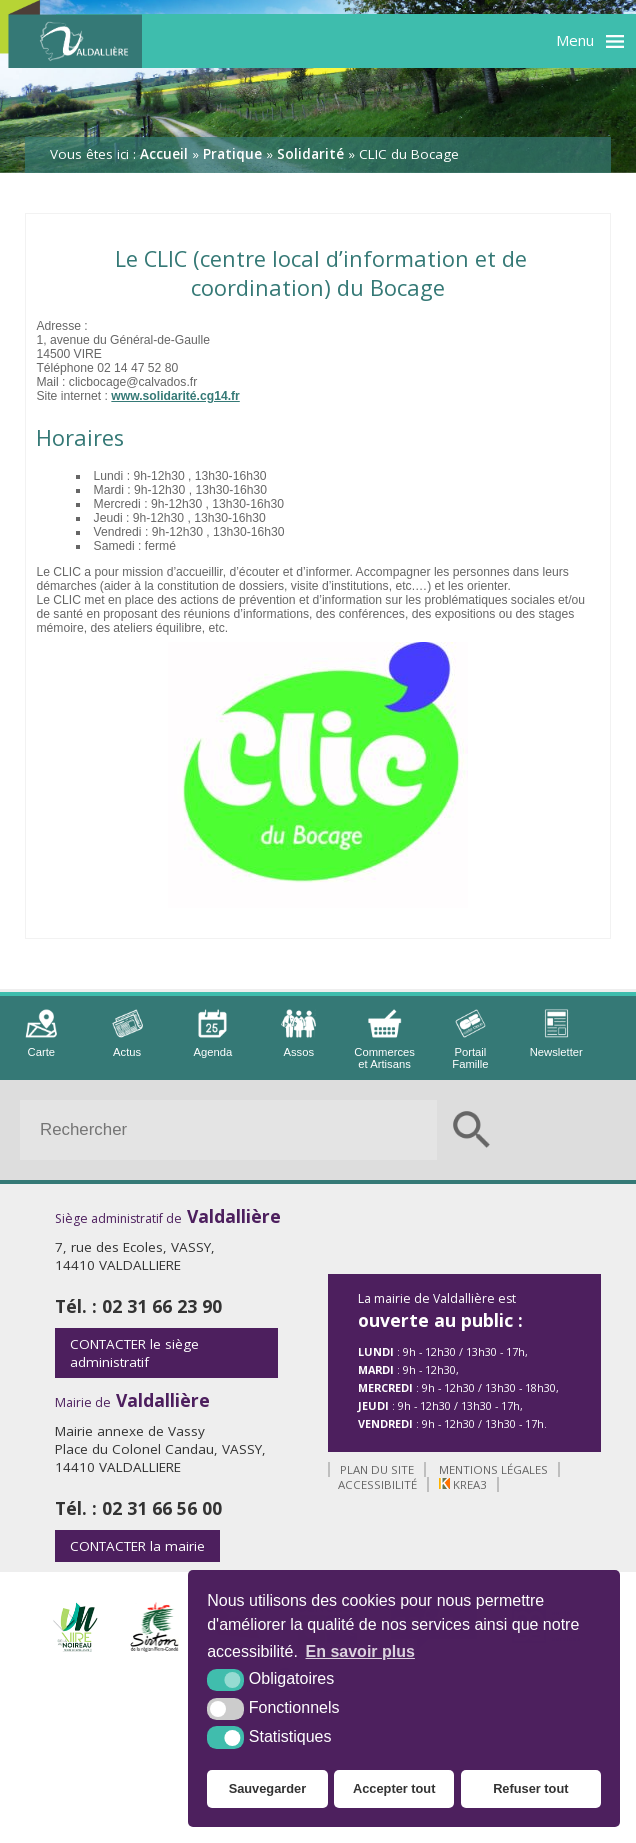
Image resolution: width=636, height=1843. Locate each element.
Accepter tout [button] (394, 1788)
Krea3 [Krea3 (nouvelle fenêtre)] (463, 1484)
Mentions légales (493, 1469)
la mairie (137, 1546)
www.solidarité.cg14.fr (175, 396)
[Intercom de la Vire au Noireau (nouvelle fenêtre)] (75, 1646)
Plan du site (377, 1469)
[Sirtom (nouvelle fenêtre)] (155, 1646)
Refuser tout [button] (530, 1788)
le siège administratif (134, 1353)
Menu (575, 40)
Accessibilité (377, 1484)
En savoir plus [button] (360, 1651)
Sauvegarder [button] (268, 1788)
